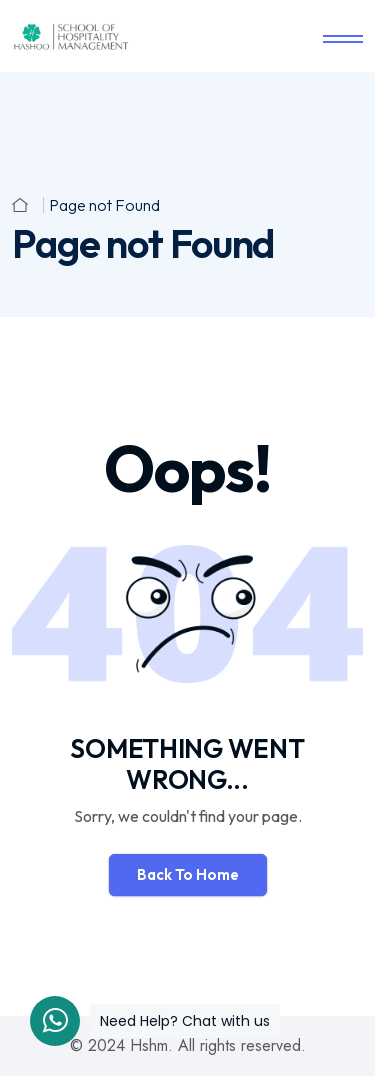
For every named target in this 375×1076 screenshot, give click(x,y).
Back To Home (188, 874)
